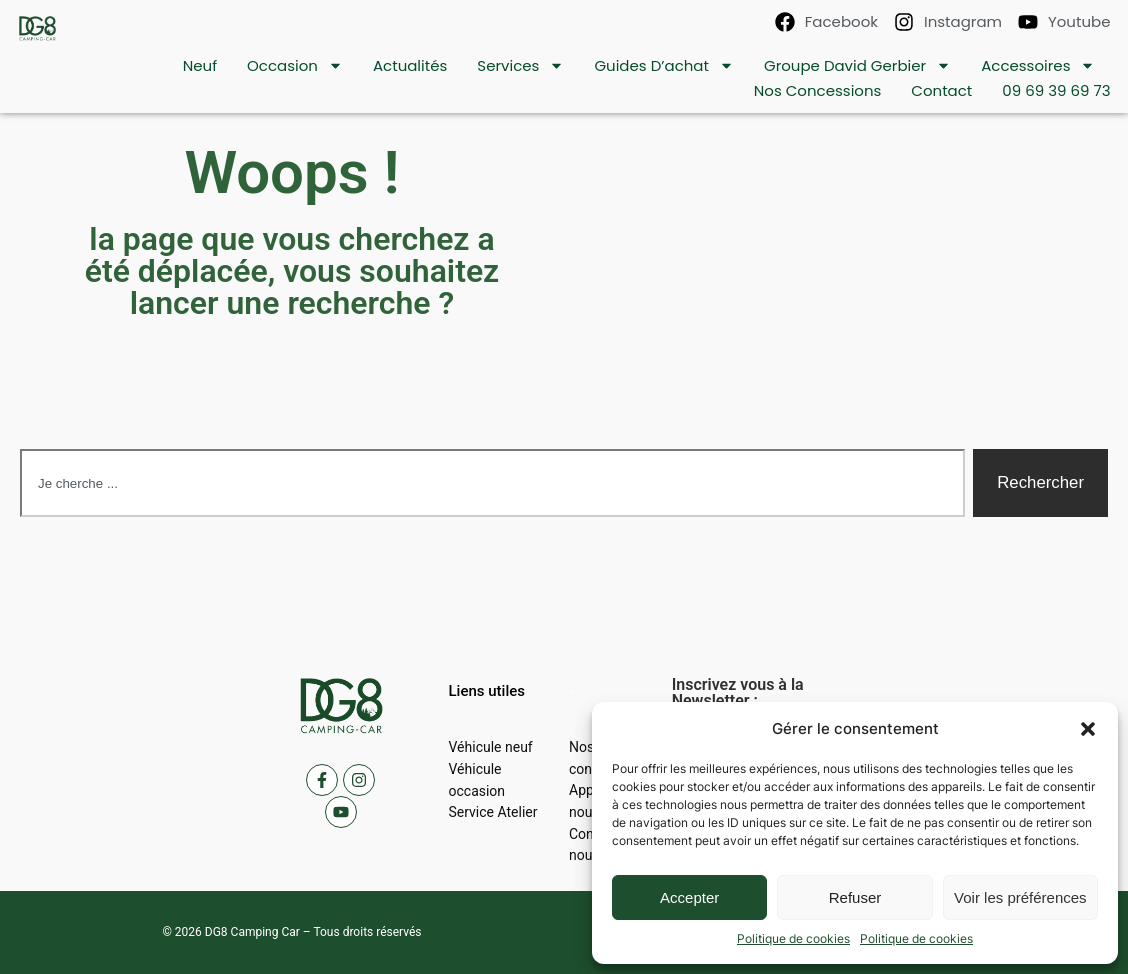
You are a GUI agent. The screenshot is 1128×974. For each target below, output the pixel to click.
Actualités (410, 65)
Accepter (689, 897)
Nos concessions (818, 90)
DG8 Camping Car (252, 932)
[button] (1088, 729)
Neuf (200, 65)
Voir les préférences (1020, 897)
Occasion (295, 65)
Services (520, 65)
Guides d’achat (664, 65)
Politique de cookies (793, 938)
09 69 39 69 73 (1056, 90)
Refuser (855, 897)
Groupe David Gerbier (857, 65)
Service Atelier (492, 812)
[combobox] (492, 483)
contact (941, 90)
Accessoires (1038, 65)
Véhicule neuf (490, 747)
